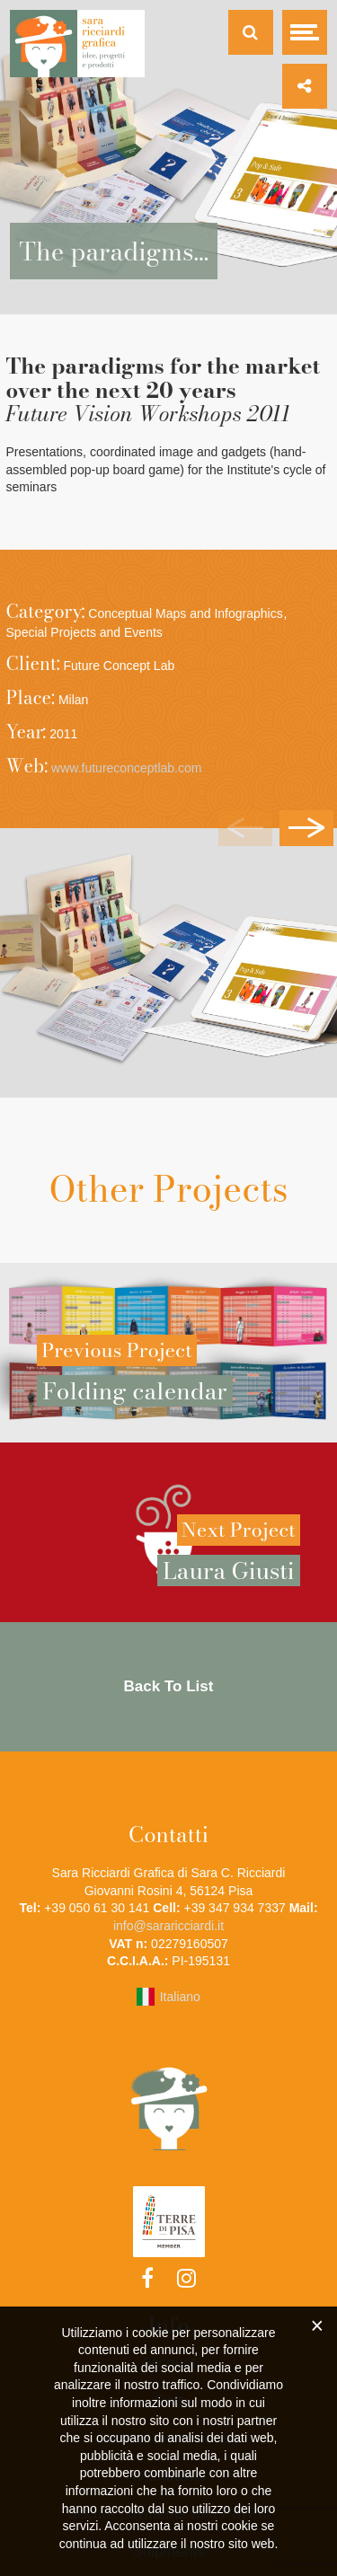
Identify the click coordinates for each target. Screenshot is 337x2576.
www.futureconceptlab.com (126, 768)
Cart (168, 2400)
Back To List (169, 1686)
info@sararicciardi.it (168, 1926)
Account (168, 2362)
